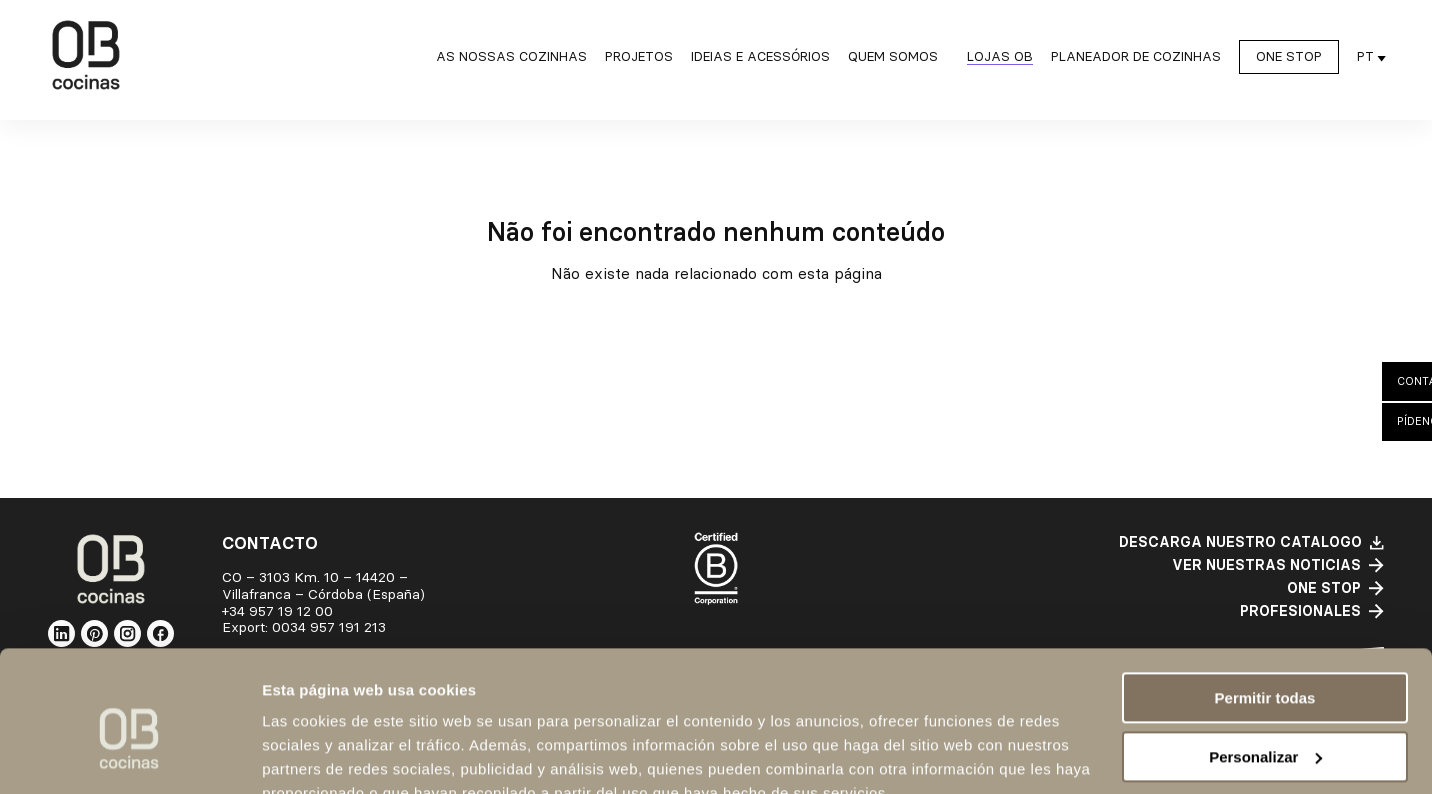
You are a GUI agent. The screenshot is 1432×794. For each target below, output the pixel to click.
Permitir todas (1265, 604)
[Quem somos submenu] (898, 60)
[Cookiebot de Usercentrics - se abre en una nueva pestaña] (129, 755)
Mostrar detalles (320, 754)
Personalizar (1265, 662)
